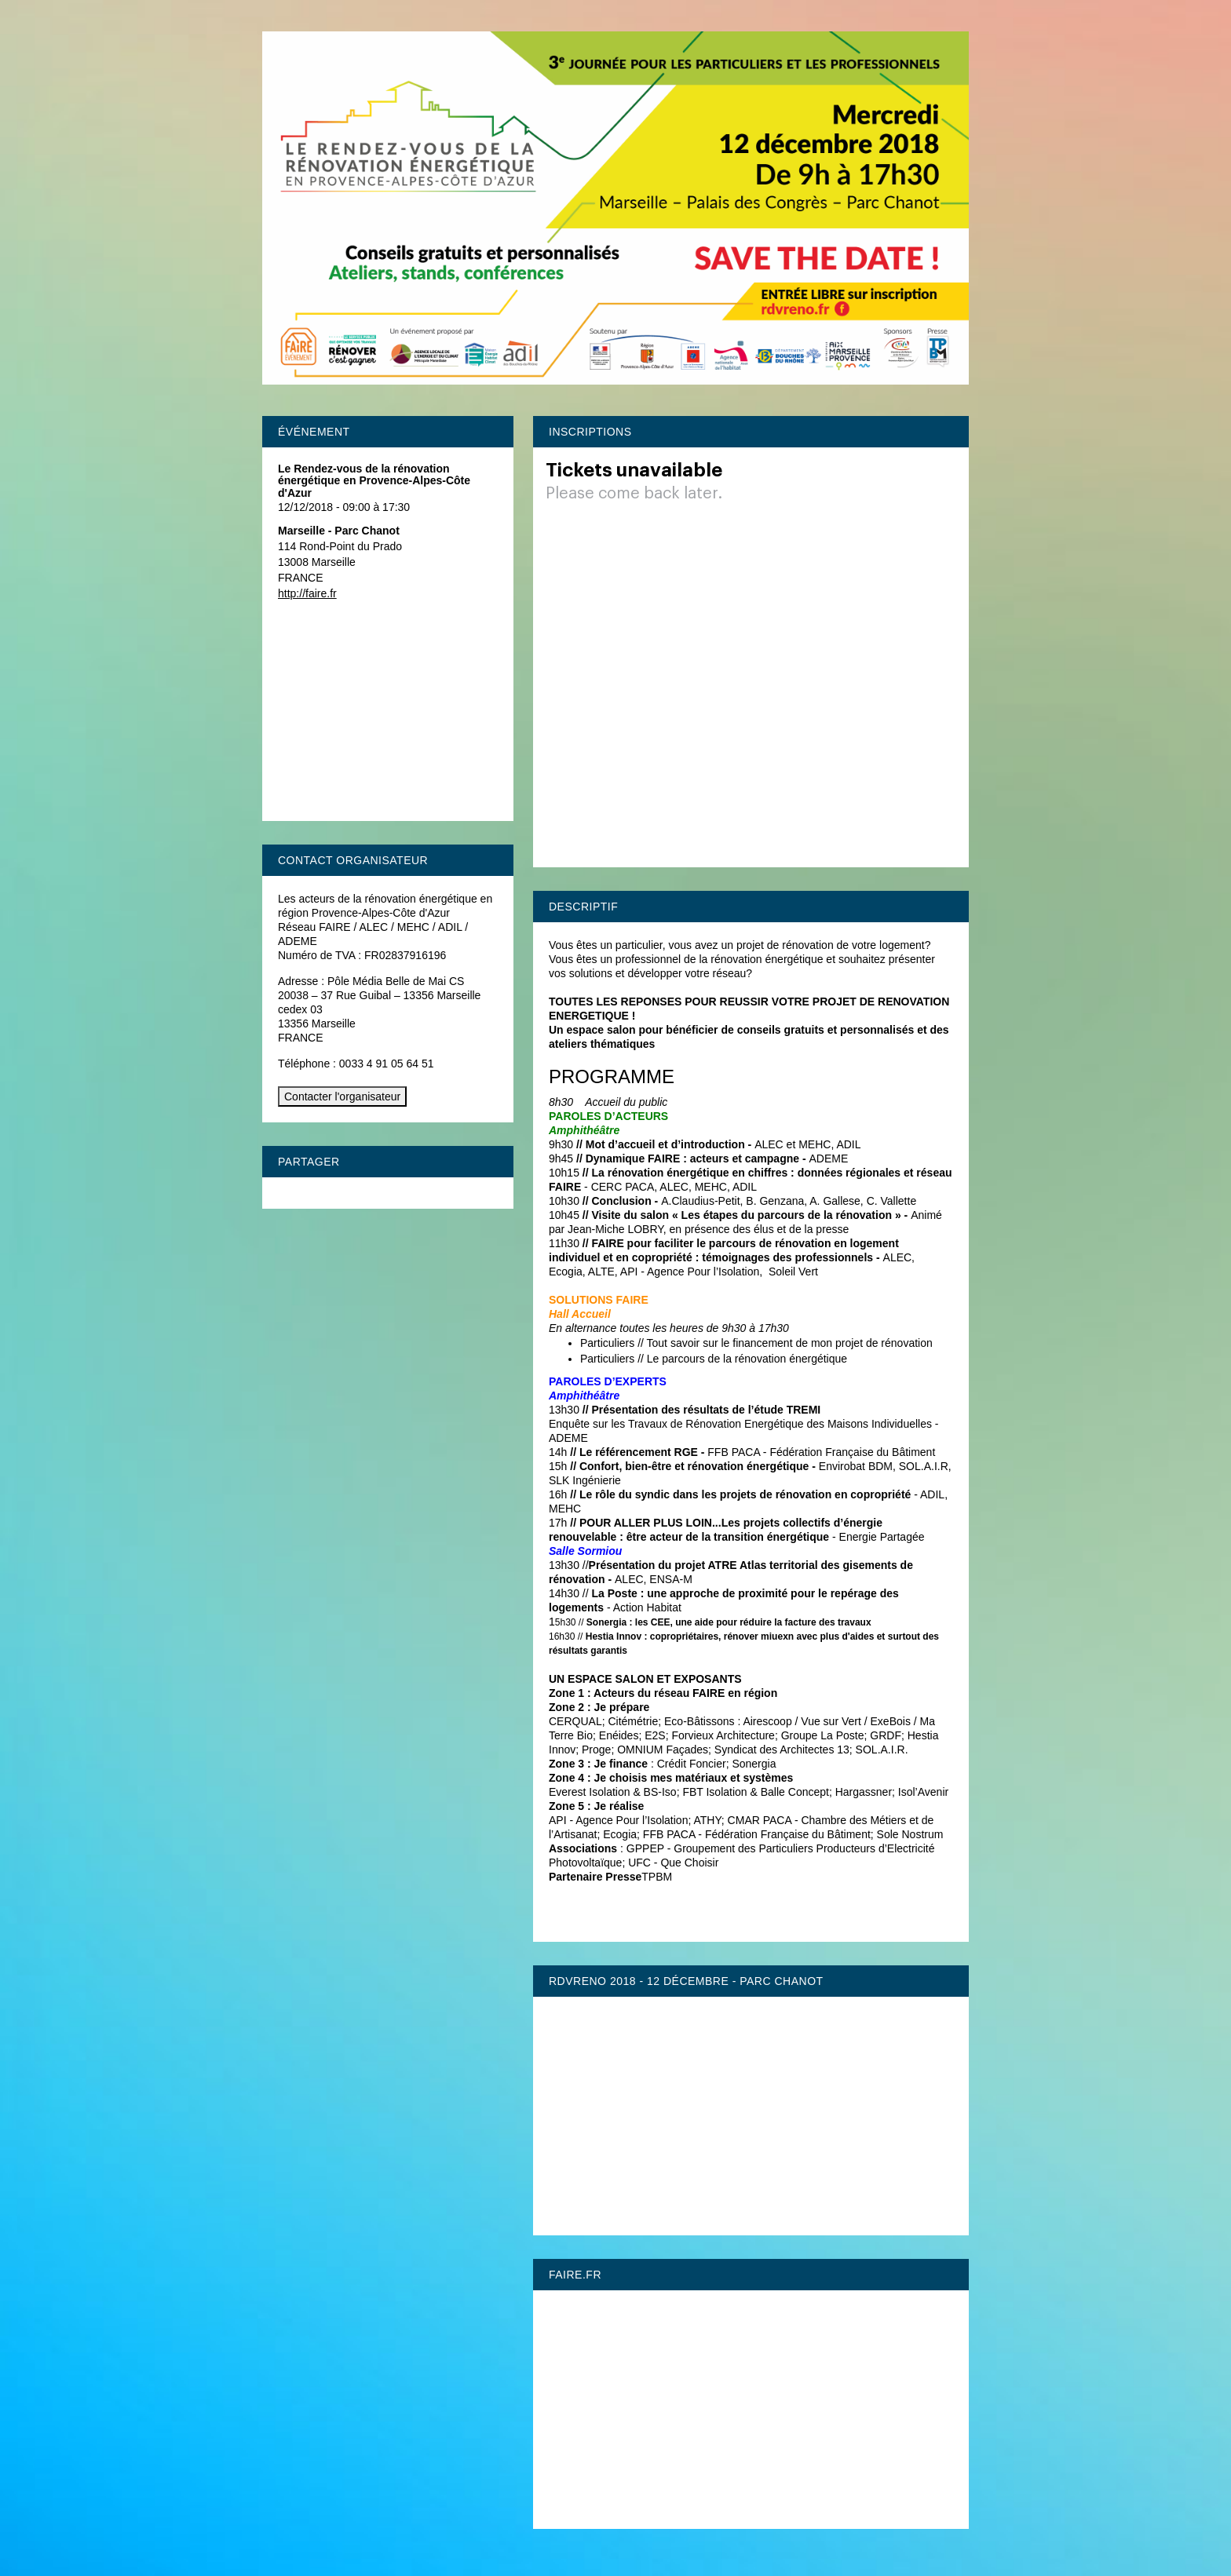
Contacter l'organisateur (342, 1096)
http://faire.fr (307, 593)
